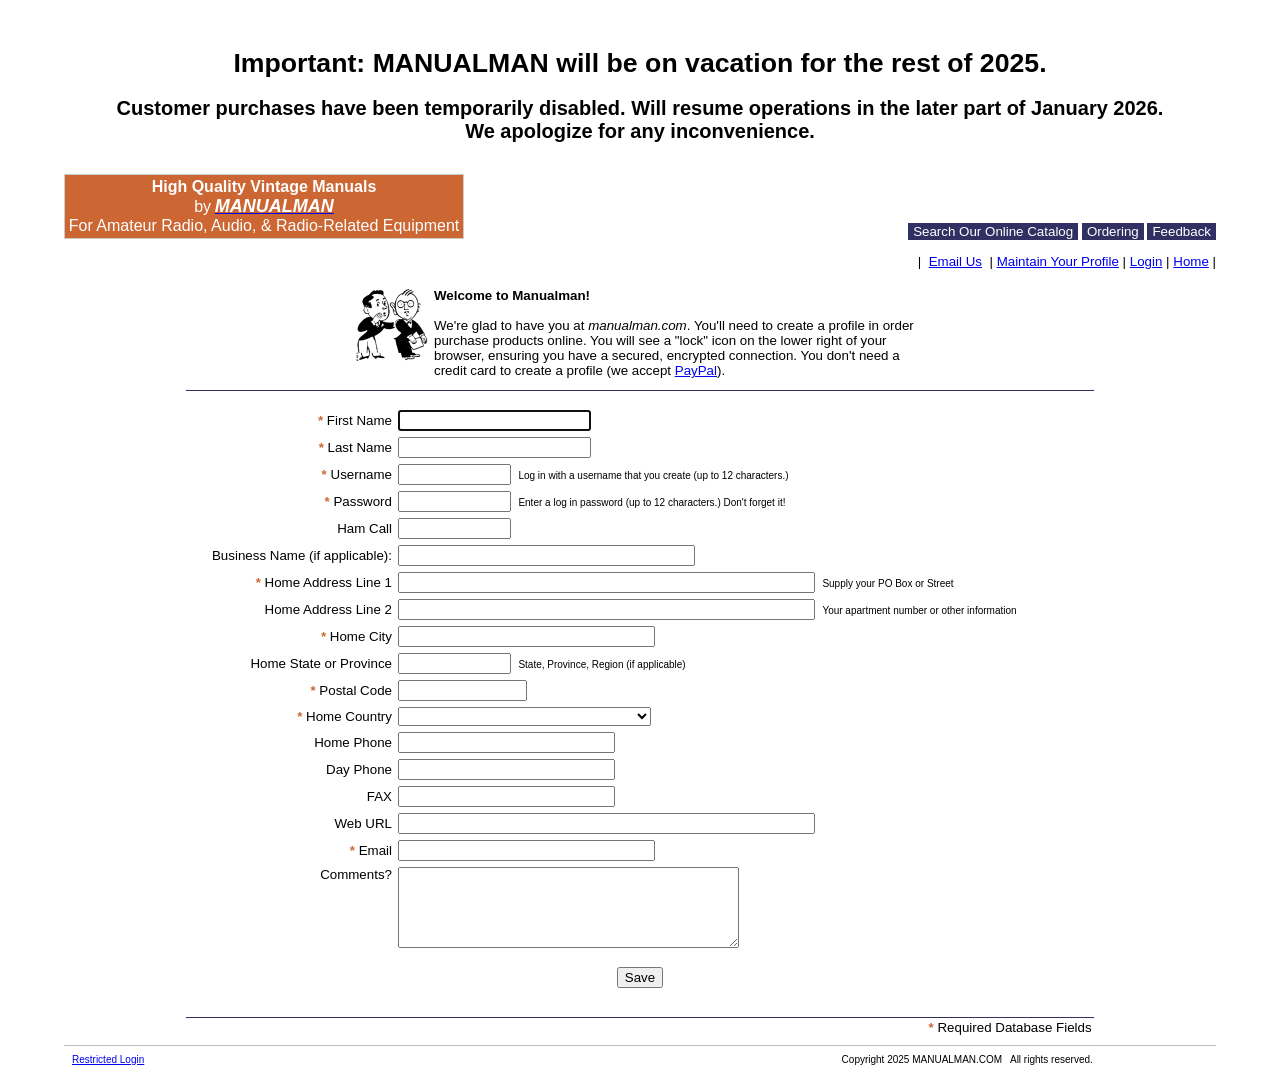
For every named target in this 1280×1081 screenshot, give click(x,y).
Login (1146, 261)
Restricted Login (108, 1059)
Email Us (955, 261)
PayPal (696, 370)
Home (1191, 261)
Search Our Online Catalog (993, 231)
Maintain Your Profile (1058, 261)
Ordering (1113, 231)
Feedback (1181, 231)
